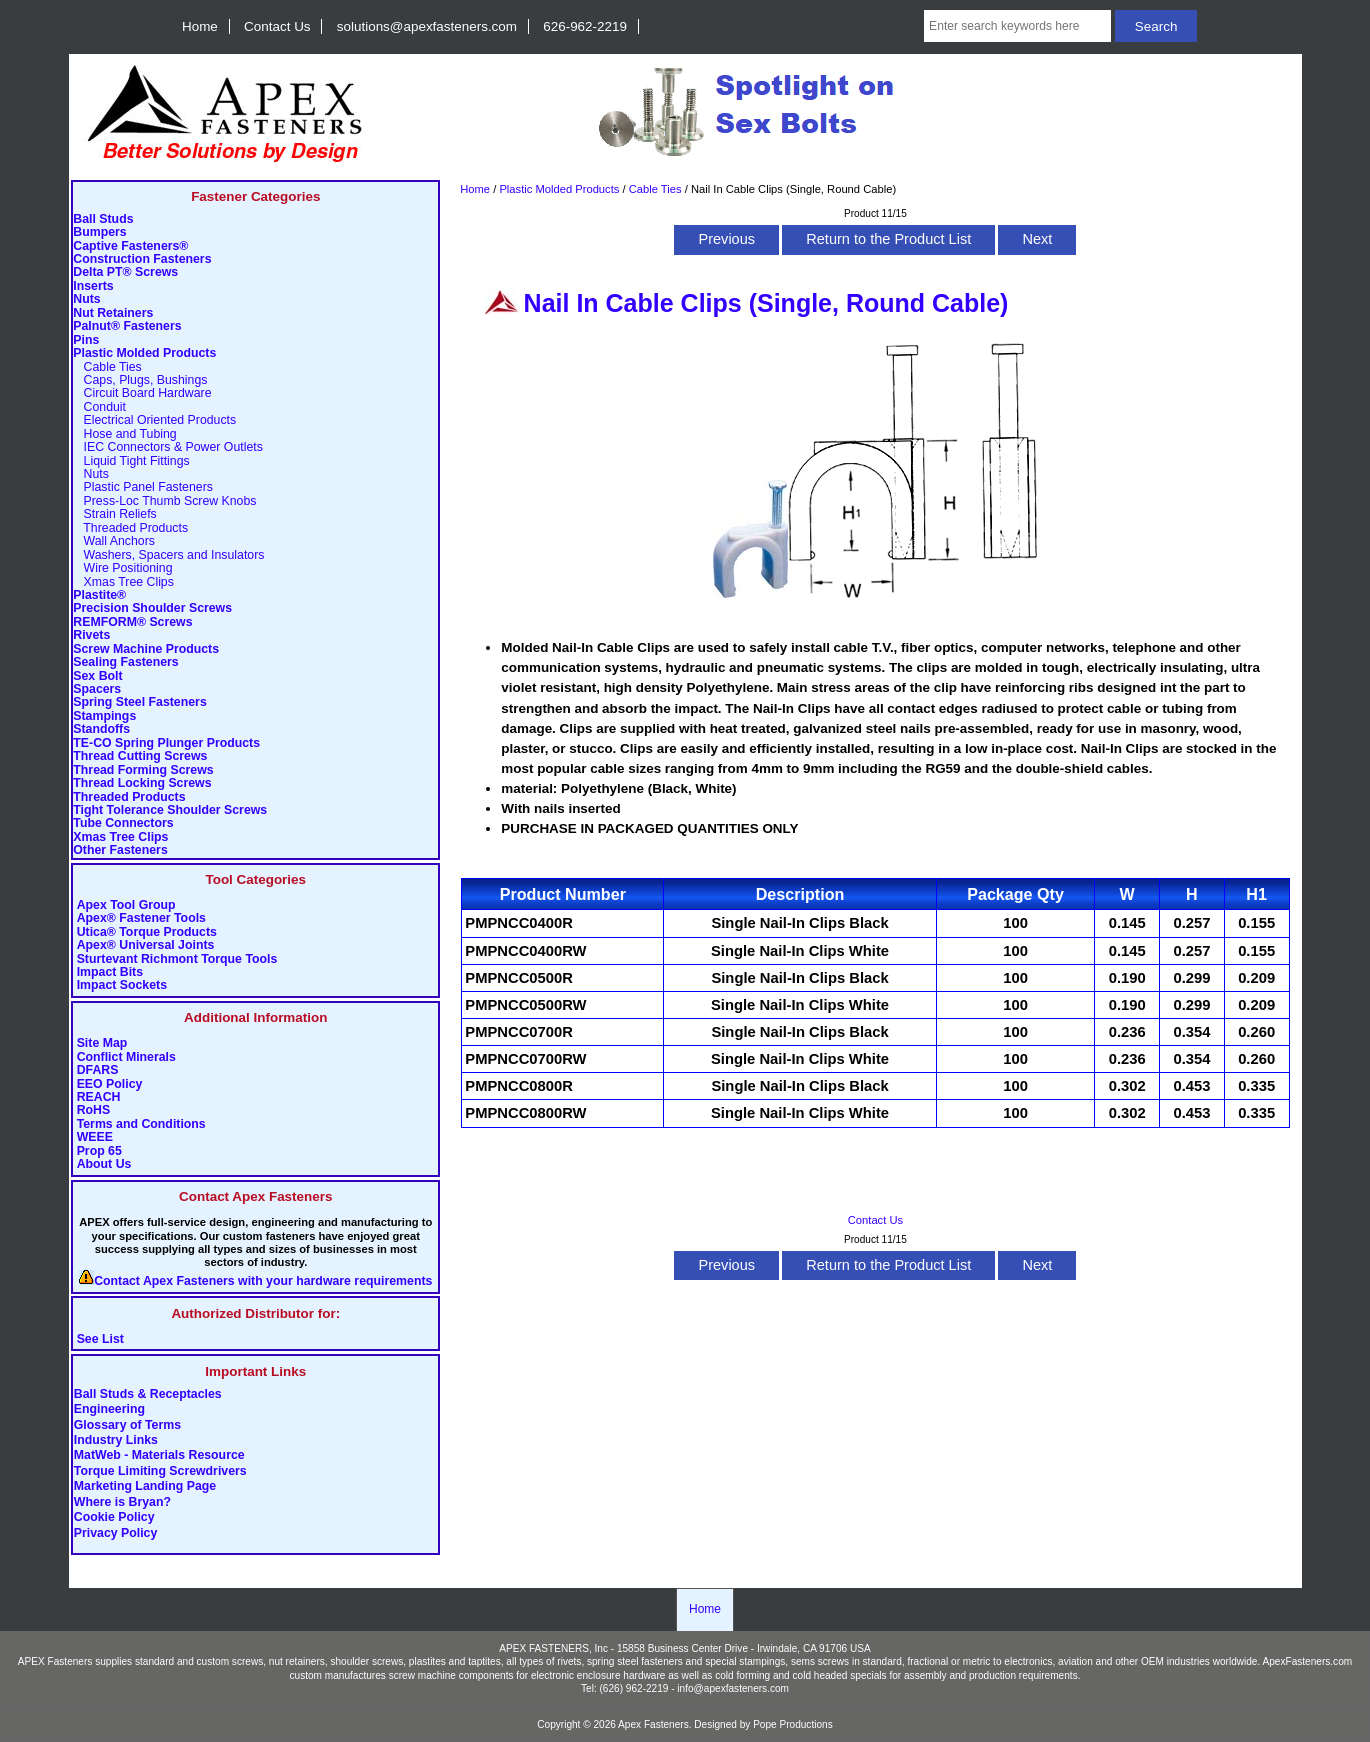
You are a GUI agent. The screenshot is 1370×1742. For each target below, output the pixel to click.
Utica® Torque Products (147, 932)
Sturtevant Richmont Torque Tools (177, 959)
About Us (104, 1164)
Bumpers (99, 232)
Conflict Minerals (126, 1057)
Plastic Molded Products (559, 189)
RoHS (94, 1110)
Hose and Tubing (124, 434)
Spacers (97, 689)
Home (200, 26)
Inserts (93, 286)
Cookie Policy (114, 1518)
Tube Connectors (123, 823)
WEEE (95, 1137)
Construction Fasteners (142, 259)
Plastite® (99, 595)
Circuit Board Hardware (142, 393)
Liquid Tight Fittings (131, 461)
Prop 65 (99, 1151)
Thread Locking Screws (142, 783)
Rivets (91, 635)
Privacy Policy (116, 1533)
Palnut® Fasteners (127, 326)
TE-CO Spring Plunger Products (166, 743)
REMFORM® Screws (132, 622)
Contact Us (277, 26)
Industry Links (116, 1441)
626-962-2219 (585, 26)
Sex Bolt (97, 676)
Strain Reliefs (114, 514)
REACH (99, 1097)
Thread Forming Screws (143, 770)
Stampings (104, 716)
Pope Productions (793, 1724)
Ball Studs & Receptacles (148, 1394)
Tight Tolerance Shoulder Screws (170, 810)
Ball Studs (103, 219)
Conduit (99, 407)
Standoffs (101, 729)
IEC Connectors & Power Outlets (168, 447)
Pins (86, 340)
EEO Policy (110, 1084)
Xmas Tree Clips (123, 582)
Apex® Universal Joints (146, 945)
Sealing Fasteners (125, 662)
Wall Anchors (114, 541)
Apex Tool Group (126, 905)
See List (100, 1339)
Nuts (86, 299)
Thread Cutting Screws (140, 756)
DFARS (98, 1070)
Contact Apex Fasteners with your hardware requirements (263, 1281)
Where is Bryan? (122, 1502)
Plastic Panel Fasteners (143, 487)
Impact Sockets (122, 985)
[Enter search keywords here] (1017, 26)
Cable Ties (655, 189)
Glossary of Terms (127, 1425)
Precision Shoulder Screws (152, 608)
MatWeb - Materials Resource (159, 1456)
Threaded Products (130, 528)
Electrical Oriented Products (154, 420)
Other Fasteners (120, 850)
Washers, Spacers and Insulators (168, 555)
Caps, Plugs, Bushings (140, 380)
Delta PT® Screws (125, 272)
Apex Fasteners (653, 1724)
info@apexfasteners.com (733, 1688)
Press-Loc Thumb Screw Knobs (164, 501)
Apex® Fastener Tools (141, 918)
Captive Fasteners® (130, 246)
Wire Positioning (122, 568)
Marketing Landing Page (145, 1487)
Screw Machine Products (146, 649)
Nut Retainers (113, 313)
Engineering (109, 1410)
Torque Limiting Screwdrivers (160, 1471)
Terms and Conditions (141, 1124)
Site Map (102, 1043)
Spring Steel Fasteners (139, 702)
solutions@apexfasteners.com (427, 26)
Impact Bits (110, 972)
